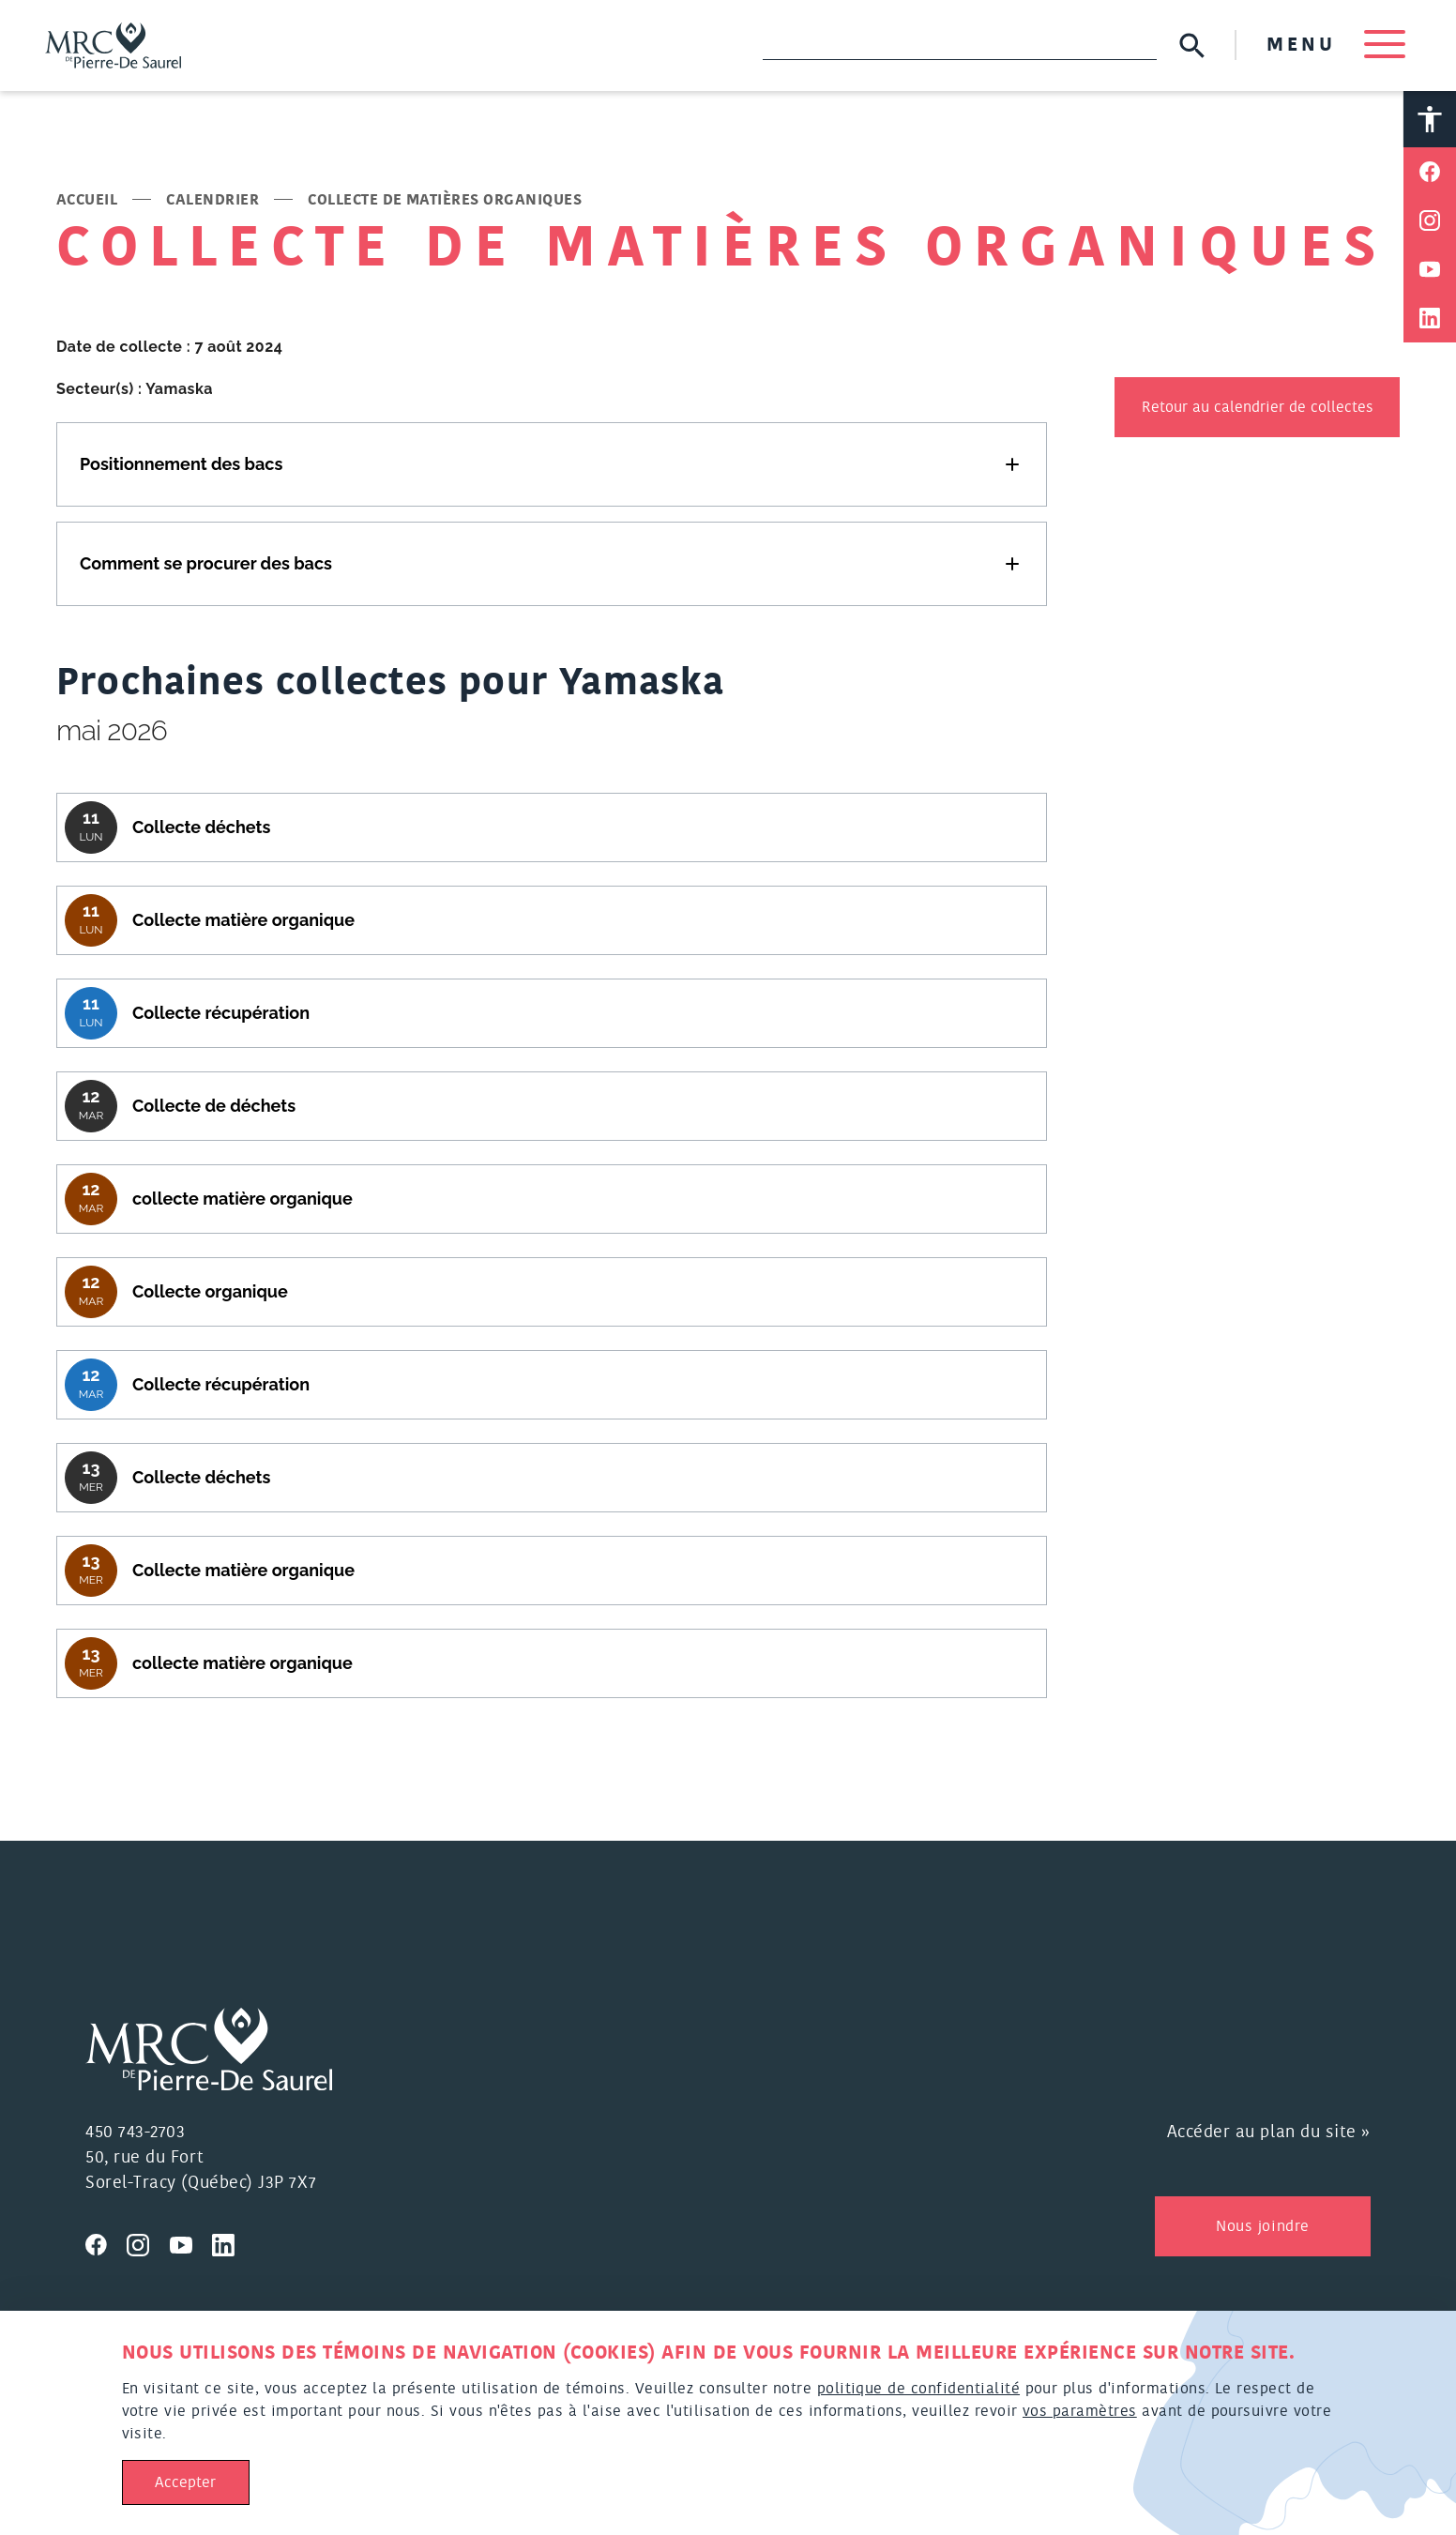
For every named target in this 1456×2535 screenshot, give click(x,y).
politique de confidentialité (918, 2388)
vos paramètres (1080, 2411)
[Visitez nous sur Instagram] (148, 2242)
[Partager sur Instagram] (1429, 220)
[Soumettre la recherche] (1192, 45)
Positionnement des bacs (181, 464)
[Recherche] (960, 45)
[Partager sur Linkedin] (1429, 318)
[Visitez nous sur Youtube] (191, 2242)
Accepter (185, 2482)
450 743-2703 (135, 2132)
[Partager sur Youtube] (1429, 269)
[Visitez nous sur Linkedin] (231, 2242)
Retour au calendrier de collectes (1257, 407)
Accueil (86, 199)
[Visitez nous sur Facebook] (106, 2242)
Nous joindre (1262, 2226)
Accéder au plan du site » (1269, 2132)
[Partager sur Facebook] (1429, 171)
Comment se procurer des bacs (206, 563)
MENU (1335, 45)
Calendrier (212, 199)
